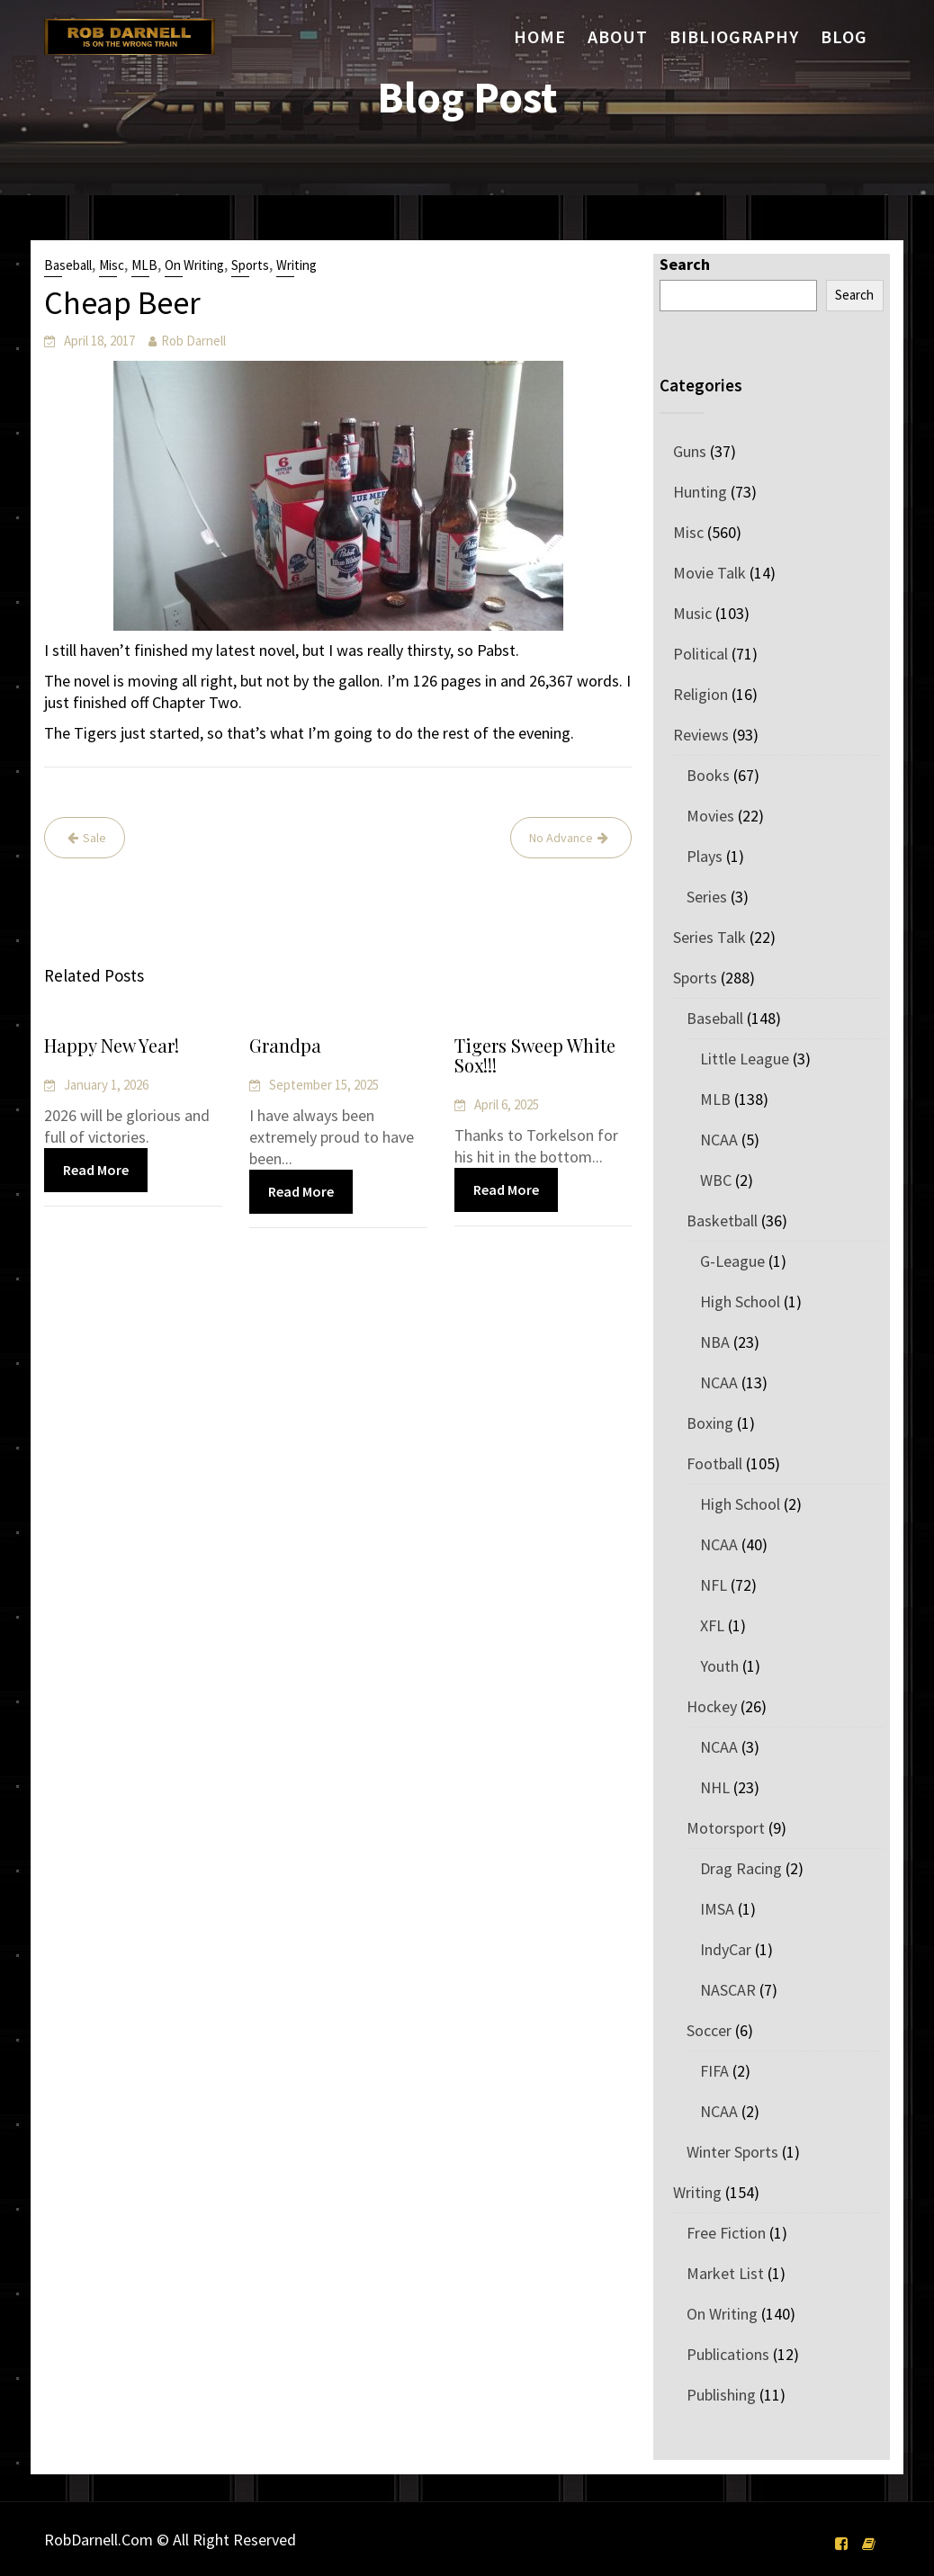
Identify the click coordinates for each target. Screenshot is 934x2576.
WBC (716, 1180)
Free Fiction (726, 2232)
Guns (689, 451)
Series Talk (709, 937)
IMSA (717, 1908)
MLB (144, 265)
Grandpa (285, 1047)
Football (714, 1463)
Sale (94, 838)
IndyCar (725, 1949)
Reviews (701, 734)
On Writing (194, 265)
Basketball (722, 1220)
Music (692, 613)
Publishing (721, 2394)
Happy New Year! (111, 1046)
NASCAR (728, 1989)
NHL (715, 1787)
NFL (713, 1585)
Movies (710, 815)
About (618, 36)
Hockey (712, 1706)
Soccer (709, 2030)
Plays (705, 856)
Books (708, 775)
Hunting (700, 491)
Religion (700, 694)
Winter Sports (732, 2151)
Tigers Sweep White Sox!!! (535, 1056)
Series (707, 896)
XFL (712, 1625)
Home (540, 36)
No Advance (561, 838)
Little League (744, 1058)
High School (740, 1301)
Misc (111, 265)
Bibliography (734, 36)
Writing (296, 265)
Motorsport (726, 1828)
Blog (844, 36)
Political (700, 653)
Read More (96, 1170)
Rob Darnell (193, 340)
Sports (250, 265)
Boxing (710, 1423)
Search (685, 264)
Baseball (68, 265)
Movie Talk (709, 572)
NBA (715, 1342)
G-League (732, 1261)
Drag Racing (741, 1868)
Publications (728, 2354)
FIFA (714, 2070)
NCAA (719, 1139)
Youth (719, 1666)
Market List (725, 2273)
